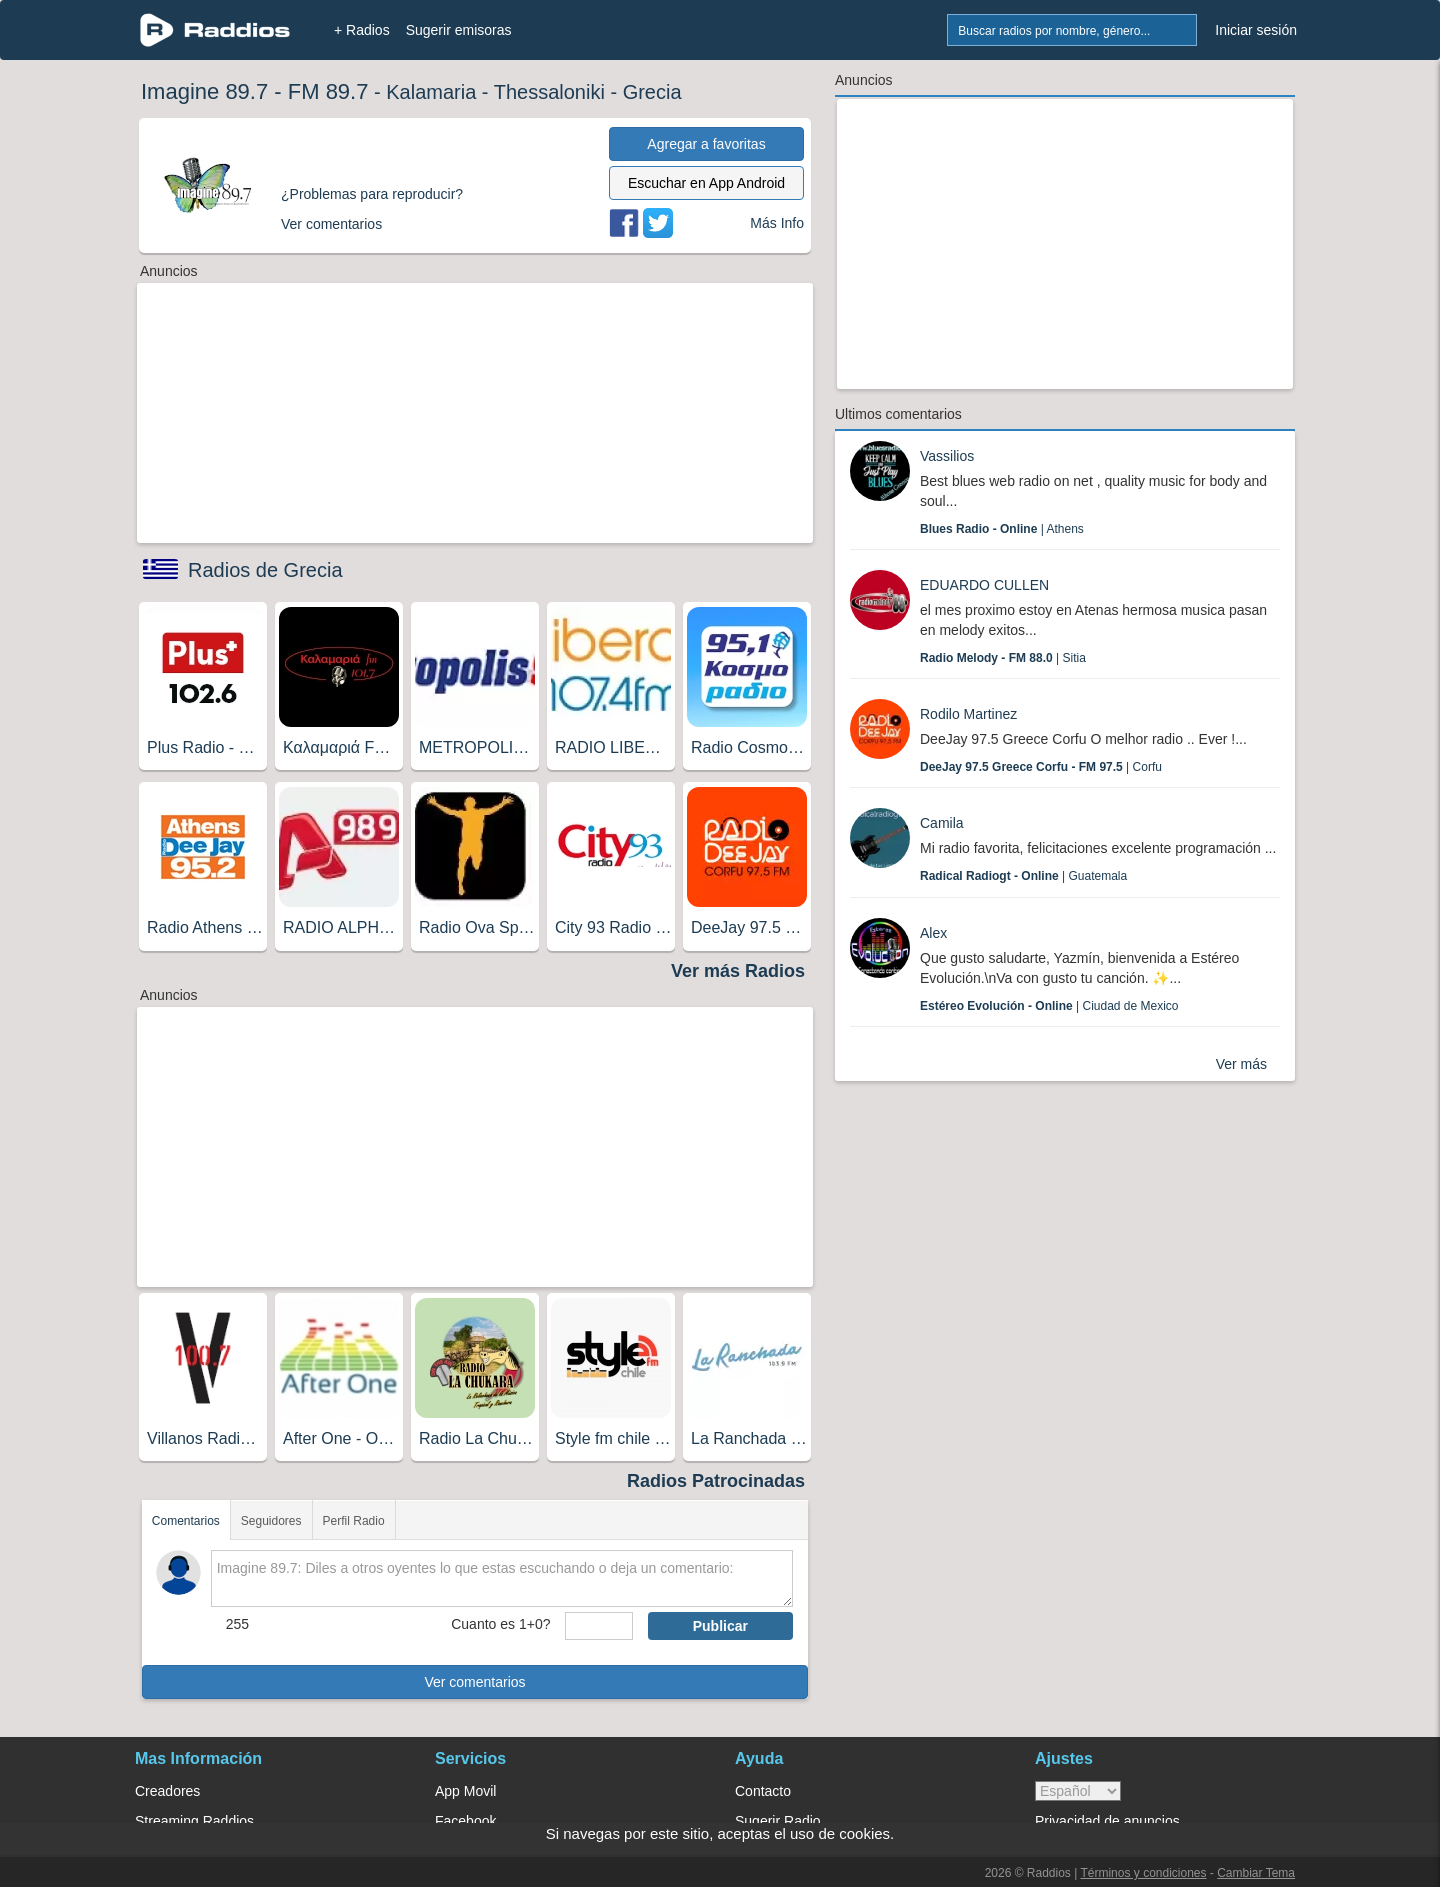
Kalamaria (431, 92)
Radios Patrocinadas (716, 1481)
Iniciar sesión (1256, 30)
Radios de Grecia (265, 570)
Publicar (720, 1626)
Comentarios (186, 1521)
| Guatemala (1023, 876)
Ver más (1241, 1064)
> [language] (1078, 1791)
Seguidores (271, 1521)
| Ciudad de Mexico (1049, 1006)
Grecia (652, 92)
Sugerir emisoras (459, 30)
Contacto (763, 1791)
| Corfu (1041, 767)
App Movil (465, 1791)
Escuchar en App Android (706, 183)
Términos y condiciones (1143, 1873)
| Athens (1002, 529)
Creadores (167, 1791)
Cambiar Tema (1256, 1873)
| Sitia (1003, 658)
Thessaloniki (549, 92)
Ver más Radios (738, 971)
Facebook (465, 1821)
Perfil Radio (354, 1521)
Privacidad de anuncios (1107, 1821)
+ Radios (362, 30)
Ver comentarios (474, 1682)
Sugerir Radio (778, 1821)
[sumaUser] (598, 1626)
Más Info (777, 223)
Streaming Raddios (194, 1821)
